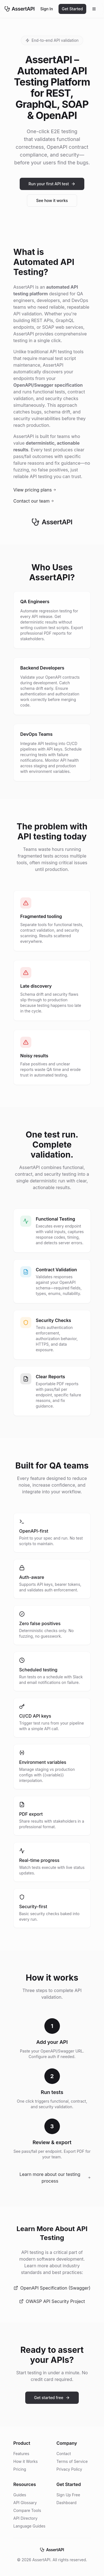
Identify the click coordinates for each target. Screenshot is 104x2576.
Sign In (46, 8)
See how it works (52, 200)
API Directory (25, 2518)
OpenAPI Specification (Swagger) (52, 2288)
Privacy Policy (69, 2469)
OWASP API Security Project (52, 2301)
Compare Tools (27, 2510)
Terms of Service (72, 2461)
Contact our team (33, 501)
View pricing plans (34, 490)
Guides (19, 2494)
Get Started (72, 8)
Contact (64, 2453)
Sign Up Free (68, 2494)
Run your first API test (52, 183)
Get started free (52, 2397)
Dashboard (67, 2502)
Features (21, 2453)
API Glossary (25, 2502)
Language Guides (29, 2526)
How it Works (25, 2461)
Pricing (19, 2469)
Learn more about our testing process (55, 2177)
